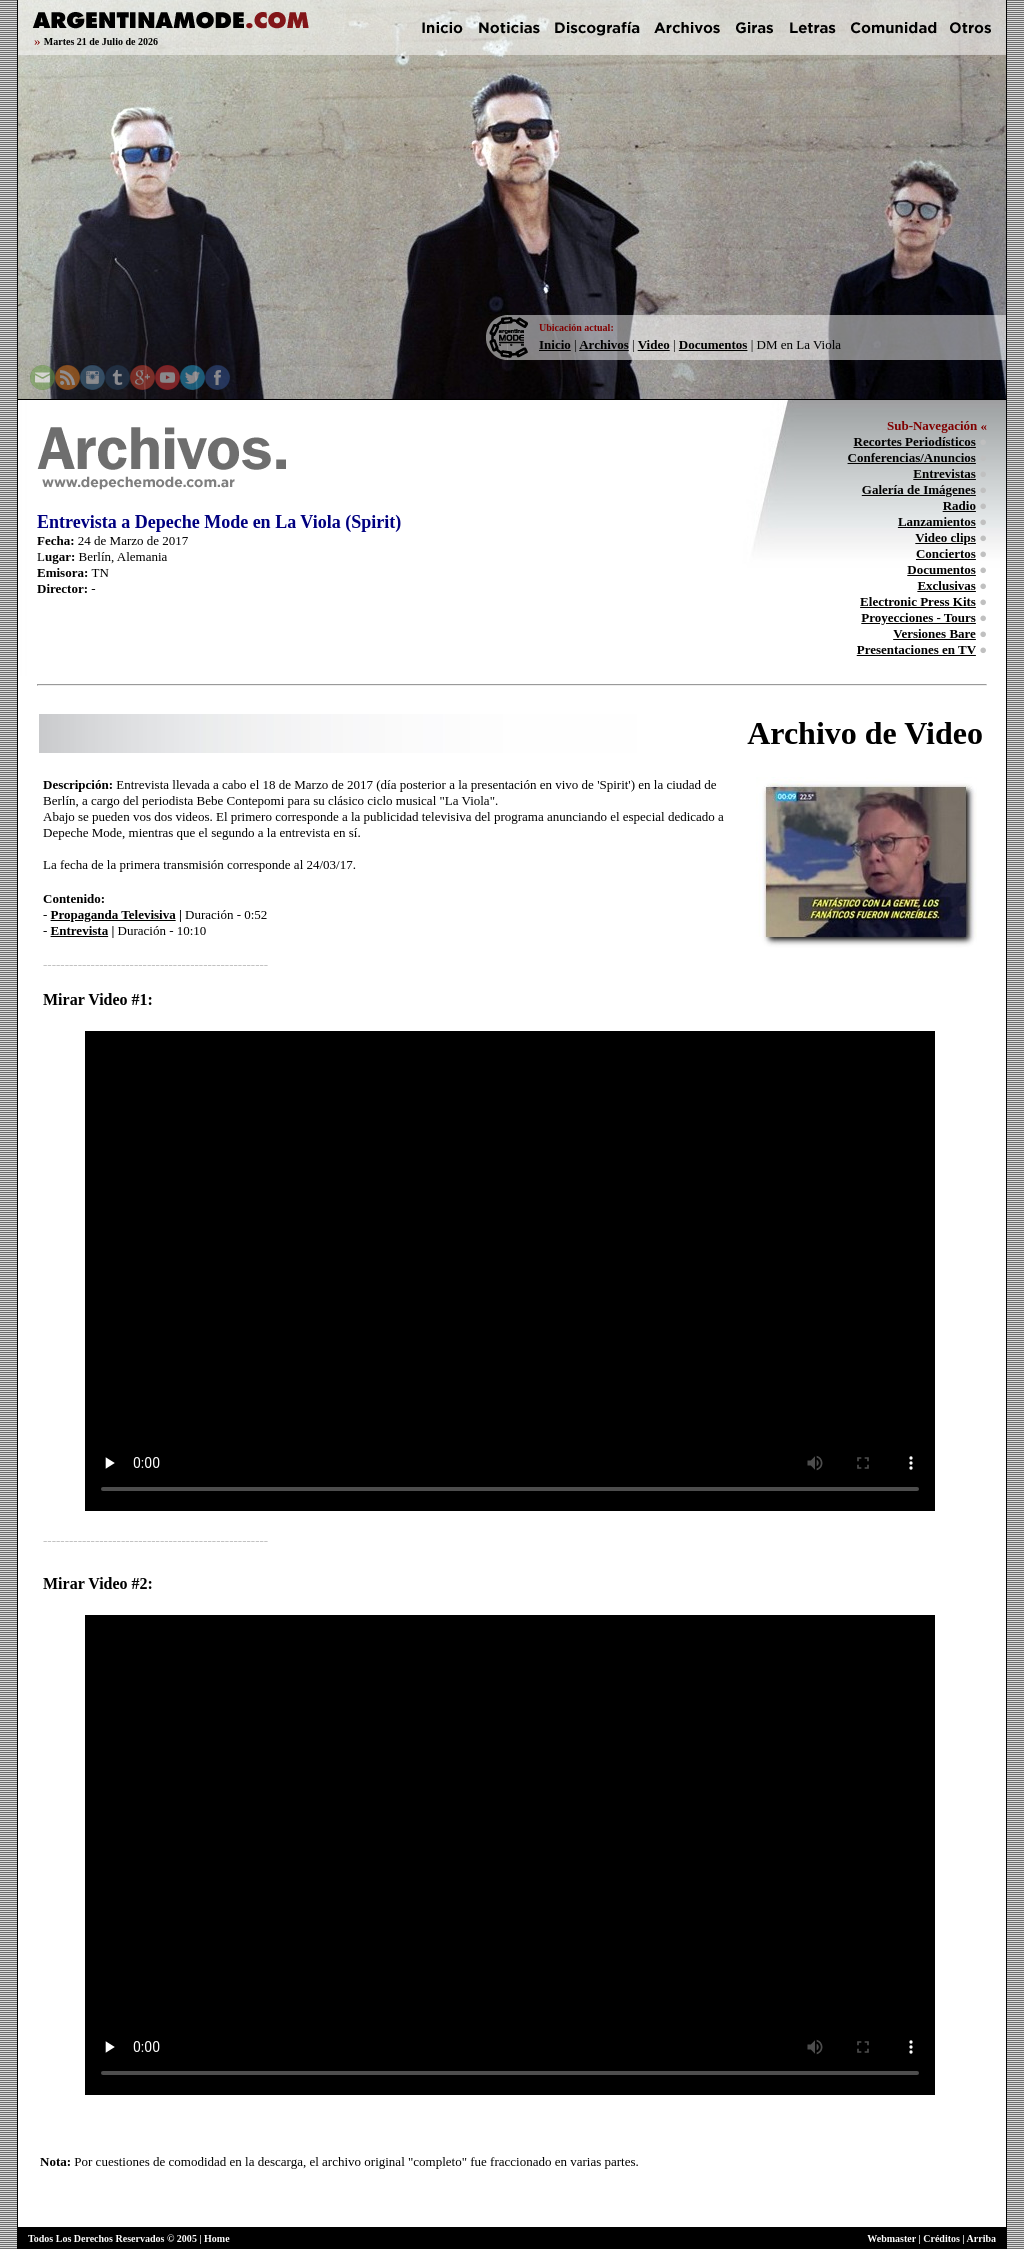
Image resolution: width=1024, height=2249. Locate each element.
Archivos (604, 344)
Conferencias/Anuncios (912, 457)
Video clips (945, 537)
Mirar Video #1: (98, 999)
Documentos (713, 344)
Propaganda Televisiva (113, 914)
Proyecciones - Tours (918, 617)
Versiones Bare (934, 633)
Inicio (555, 344)
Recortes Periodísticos (915, 441)
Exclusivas (946, 585)
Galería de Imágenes (919, 489)
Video (654, 344)
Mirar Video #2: (98, 1583)
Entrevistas (944, 473)
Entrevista (80, 930)
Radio (959, 505)
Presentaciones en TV (916, 649)
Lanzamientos (937, 521)
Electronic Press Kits (918, 601)
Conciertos (946, 553)
